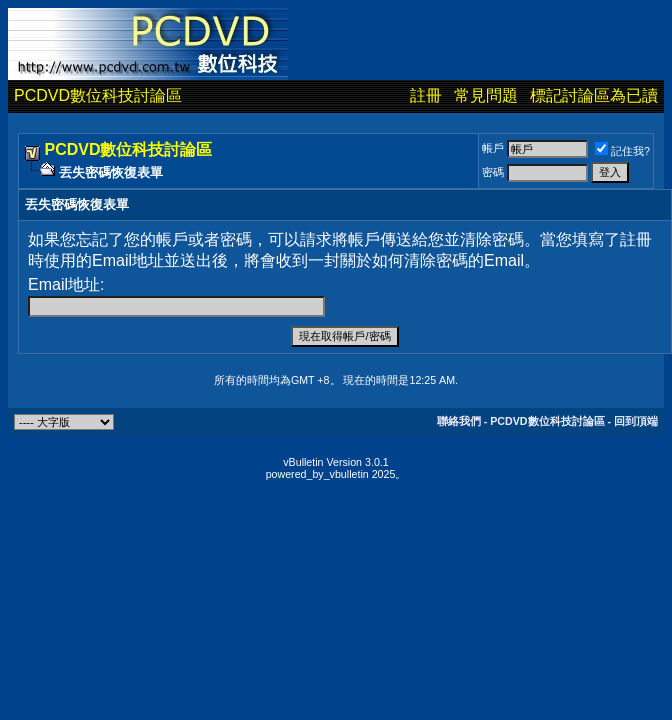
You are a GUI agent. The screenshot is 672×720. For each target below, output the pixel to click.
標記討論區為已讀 (594, 95)
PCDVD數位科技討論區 (98, 95)
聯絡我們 (459, 421)
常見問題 (486, 95)
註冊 (426, 95)
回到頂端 (636, 421)
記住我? (622, 151)
